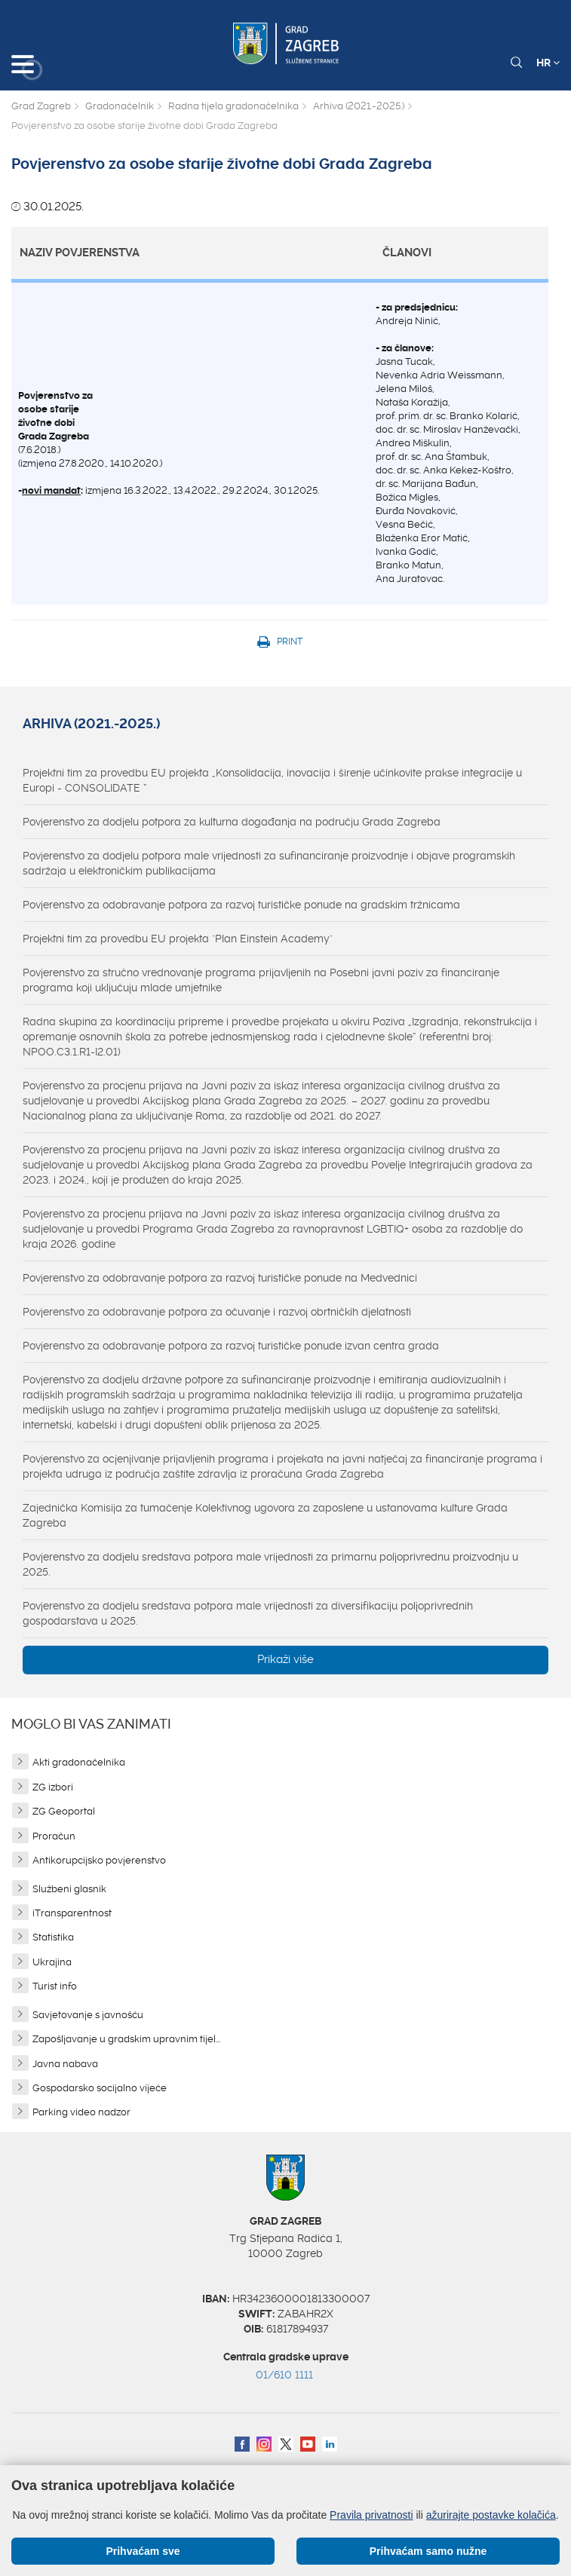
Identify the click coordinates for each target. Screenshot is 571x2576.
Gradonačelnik (119, 106)
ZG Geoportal (63, 1811)
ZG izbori (52, 1787)
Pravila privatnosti (371, 2515)
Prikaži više (285, 1659)
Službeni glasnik (69, 1888)
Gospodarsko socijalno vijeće (99, 2088)
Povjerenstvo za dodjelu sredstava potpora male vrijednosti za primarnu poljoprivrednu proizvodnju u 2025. (270, 1564)
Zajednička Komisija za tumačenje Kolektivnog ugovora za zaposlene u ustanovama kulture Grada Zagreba (265, 1515)
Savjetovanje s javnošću (87, 2014)
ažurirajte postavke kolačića (491, 2515)
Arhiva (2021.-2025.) (358, 106)
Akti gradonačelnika (78, 1762)
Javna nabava (65, 2063)
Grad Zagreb (41, 106)
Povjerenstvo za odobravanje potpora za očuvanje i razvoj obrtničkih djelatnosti (217, 1312)
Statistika (53, 1937)
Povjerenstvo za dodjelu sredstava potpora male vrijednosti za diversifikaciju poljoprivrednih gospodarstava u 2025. (248, 1613)
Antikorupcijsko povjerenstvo (99, 1860)
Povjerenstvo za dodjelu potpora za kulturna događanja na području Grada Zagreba (232, 822)
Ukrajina (52, 1962)
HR (548, 63)
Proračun (53, 1836)
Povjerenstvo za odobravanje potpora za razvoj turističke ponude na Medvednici (220, 1278)
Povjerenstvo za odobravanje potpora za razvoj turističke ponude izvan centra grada (231, 1346)
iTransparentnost (72, 1913)
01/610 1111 (284, 2375)
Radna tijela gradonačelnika (233, 106)
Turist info (54, 1986)
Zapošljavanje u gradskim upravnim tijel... (126, 2039)
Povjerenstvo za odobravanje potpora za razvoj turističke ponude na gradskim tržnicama (241, 905)
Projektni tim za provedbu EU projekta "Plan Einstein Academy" (178, 939)
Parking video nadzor (81, 2112)
